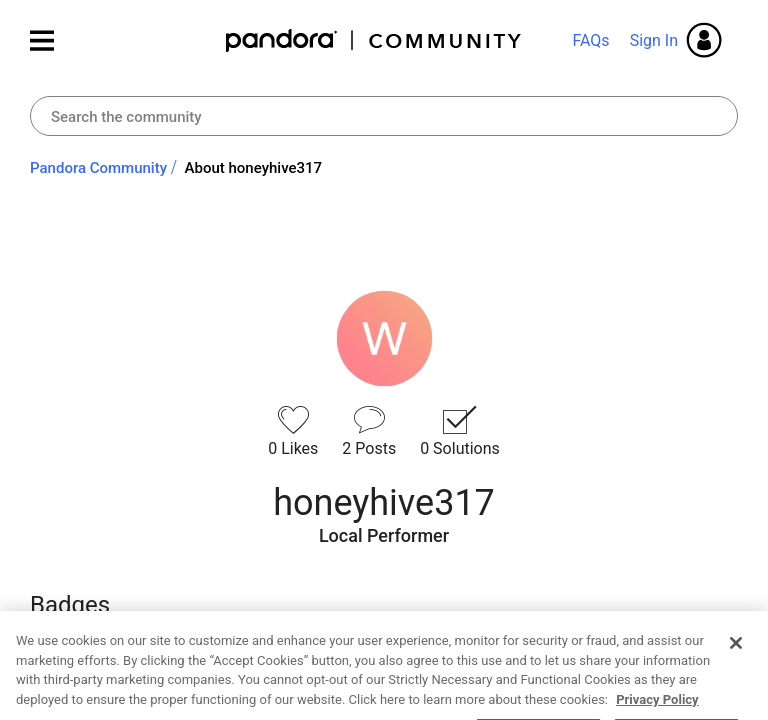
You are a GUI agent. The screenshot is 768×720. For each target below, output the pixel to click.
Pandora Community (374, 40)
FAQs (590, 40)
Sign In (654, 40)
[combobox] (384, 116)
